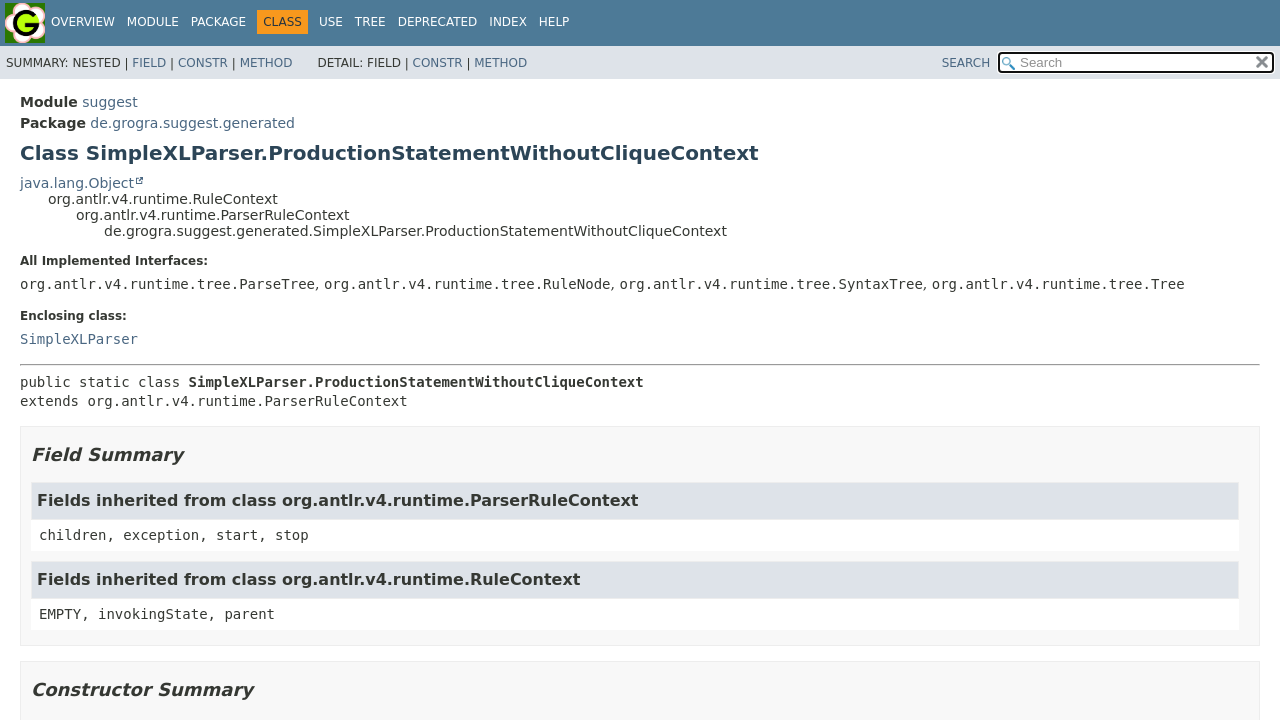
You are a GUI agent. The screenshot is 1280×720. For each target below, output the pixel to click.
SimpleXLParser (79, 339)
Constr (203, 63)
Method (266, 63)
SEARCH (966, 63)
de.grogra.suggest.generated (192, 123)
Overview (83, 22)
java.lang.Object (77, 183)
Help (554, 22)
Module (153, 22)
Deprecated (438, 22)
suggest (109, 102)
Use (331, 22)
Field (149, 63)
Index (508, 22)
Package (218, 22)
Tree (370, 22)
